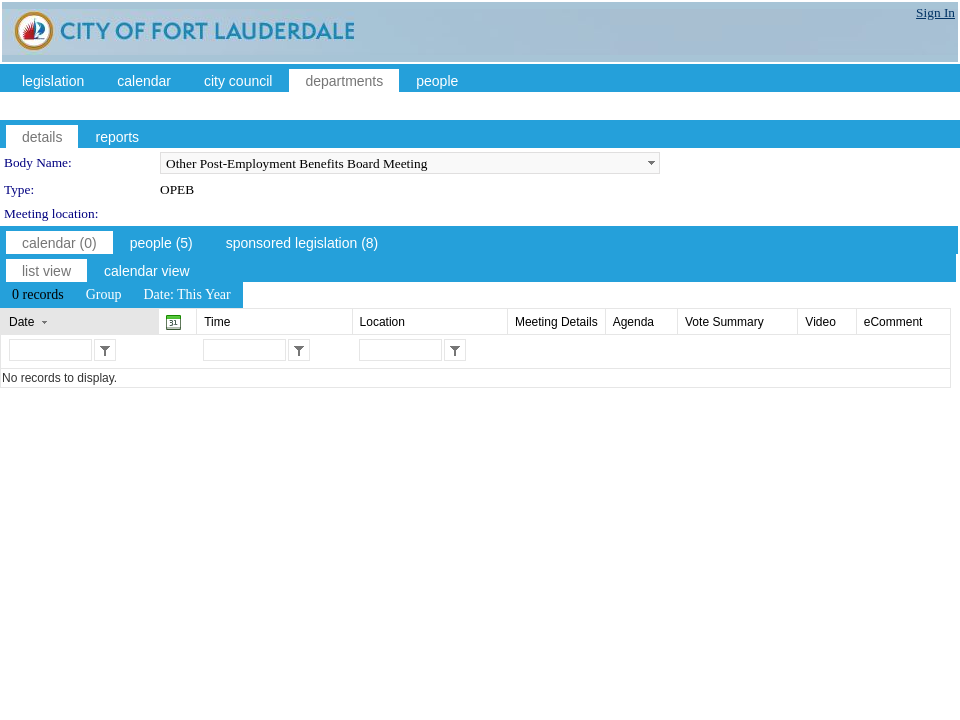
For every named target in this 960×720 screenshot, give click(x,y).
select (651, 163)
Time (217, 322)
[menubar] (121, 295)
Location (382, 322)
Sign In (935, 12)
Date (21, 322)
